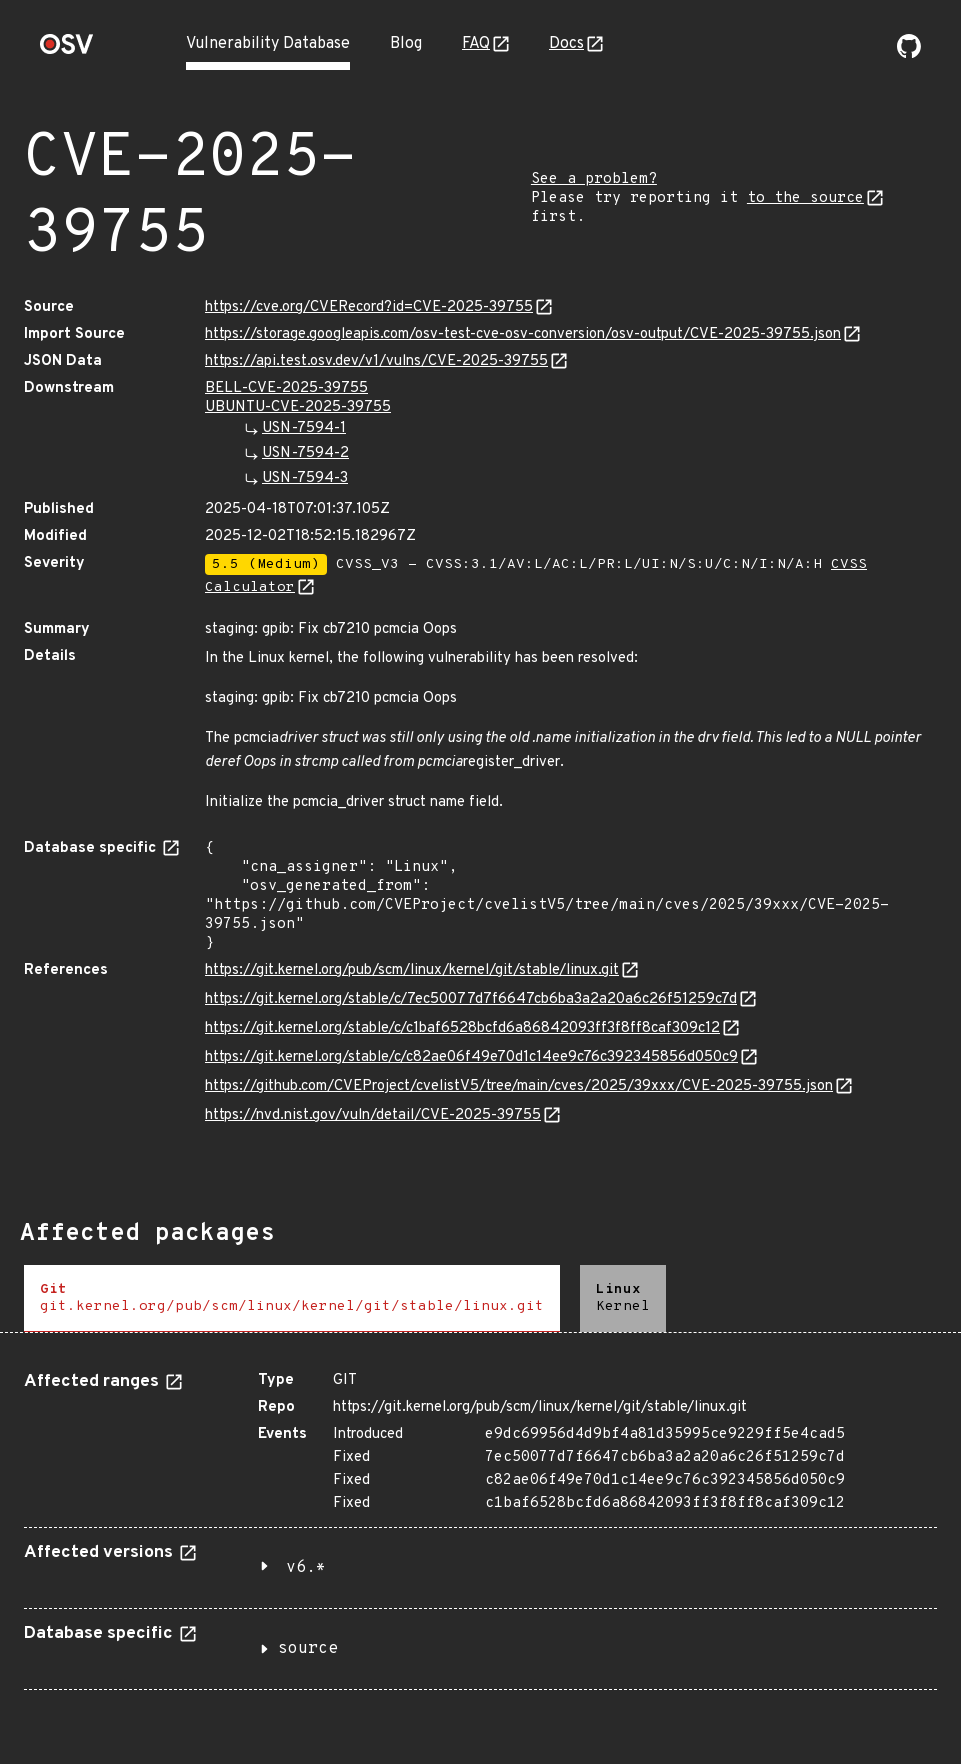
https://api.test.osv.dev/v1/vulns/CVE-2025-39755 (376, 361)
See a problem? (594, 179)
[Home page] (67, 50)
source (308, 1649)
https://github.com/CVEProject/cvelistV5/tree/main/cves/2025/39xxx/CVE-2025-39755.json (519, 1086)
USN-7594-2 (305, 453)
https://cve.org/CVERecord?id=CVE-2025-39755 (369, 307)
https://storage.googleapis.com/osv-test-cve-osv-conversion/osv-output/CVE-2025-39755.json (523, 334)
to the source (805, 198)
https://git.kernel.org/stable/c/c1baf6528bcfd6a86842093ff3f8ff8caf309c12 (462, 1028)
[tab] (292, 1298)
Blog (406, 44)
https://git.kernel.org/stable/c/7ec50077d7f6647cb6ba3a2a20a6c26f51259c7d (471, 999)
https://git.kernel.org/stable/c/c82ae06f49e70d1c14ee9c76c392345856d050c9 (471, 1057)
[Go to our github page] (909, 54)
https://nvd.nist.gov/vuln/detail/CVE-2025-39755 (373, 1115)
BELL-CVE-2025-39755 (286, 388)
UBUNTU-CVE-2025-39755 (298, 407)
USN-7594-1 (304, 428)
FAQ (476, 44)
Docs (566, 44)
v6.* (306, 1568)
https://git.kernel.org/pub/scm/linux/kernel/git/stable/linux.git (412, 970)
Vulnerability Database (268, 44)
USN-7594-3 (305, 478)
